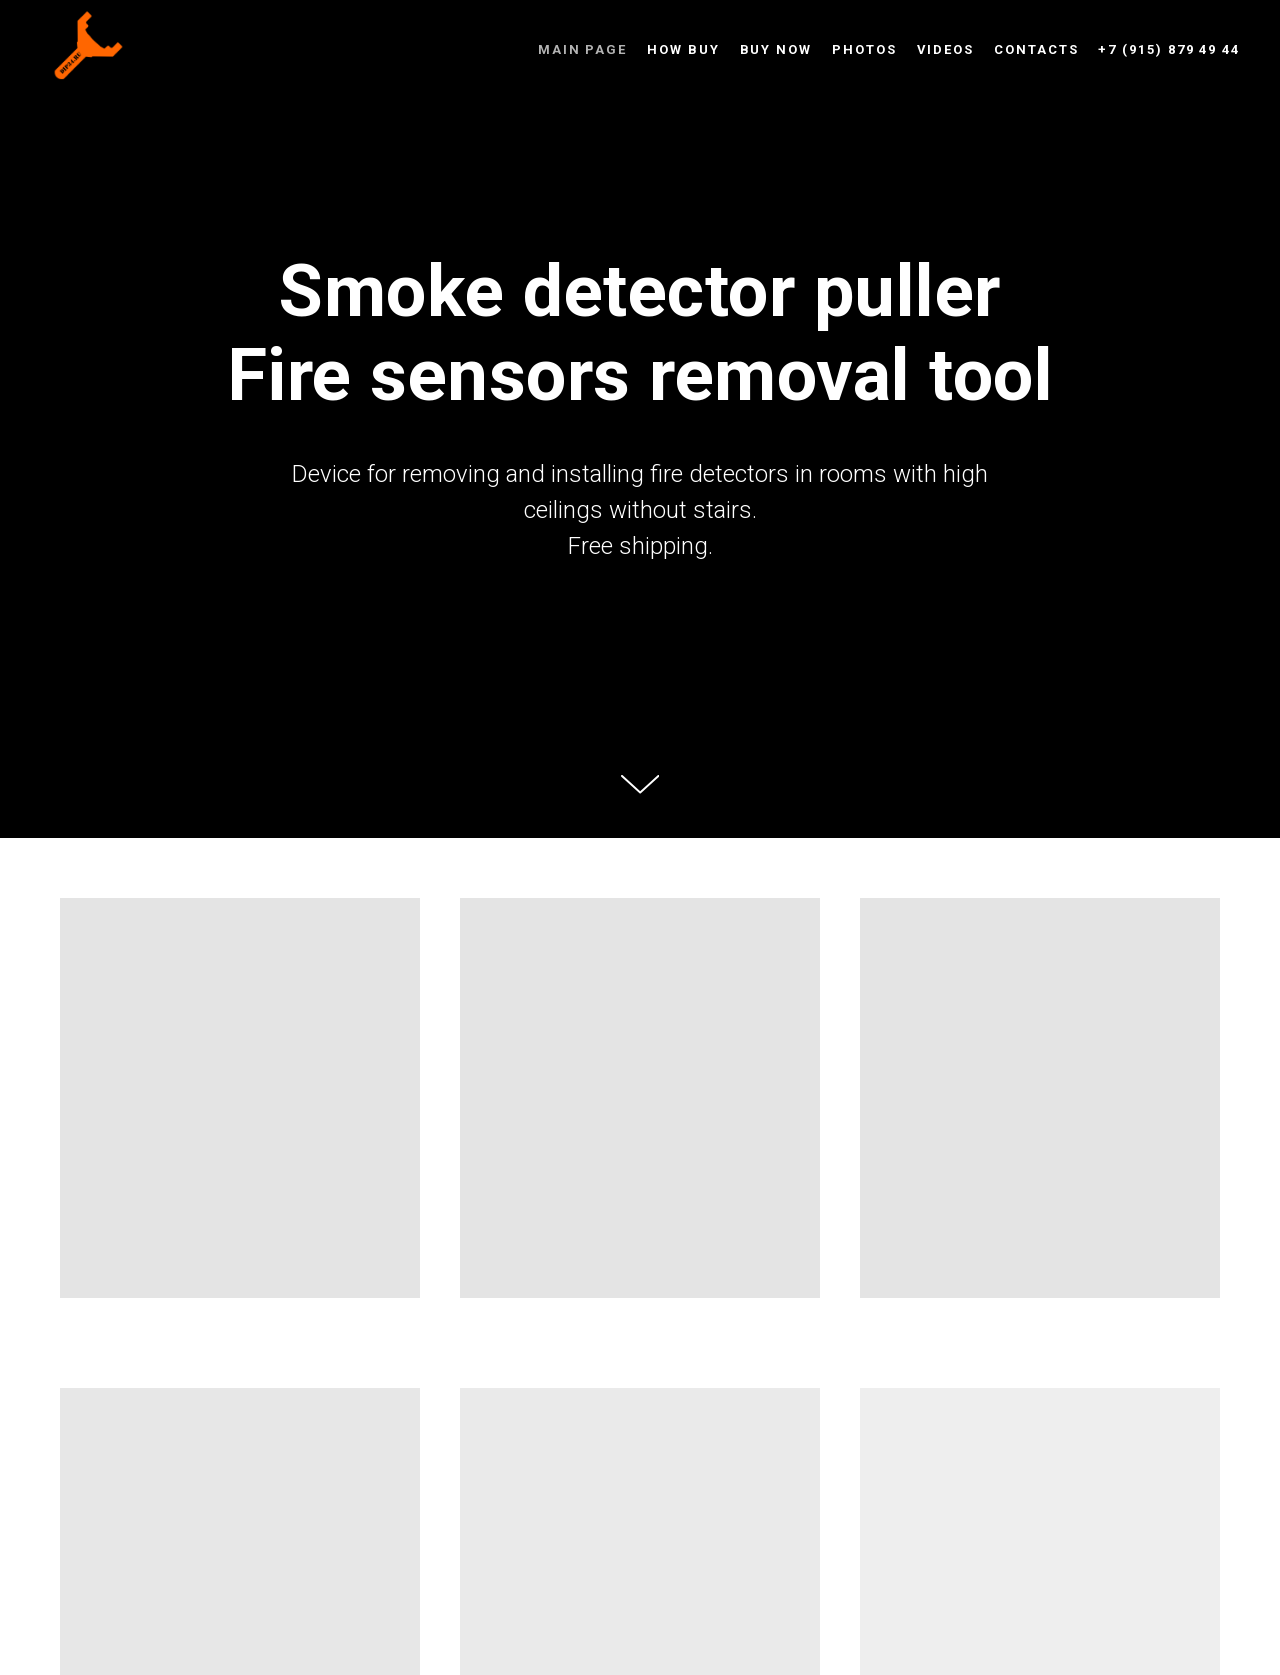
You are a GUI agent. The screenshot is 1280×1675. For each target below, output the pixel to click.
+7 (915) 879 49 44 (1169, 49)
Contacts (1036, 49)
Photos (864, 49)
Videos (946, 49)
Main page (582, 49)
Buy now (776, 49)
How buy (683, 49)
